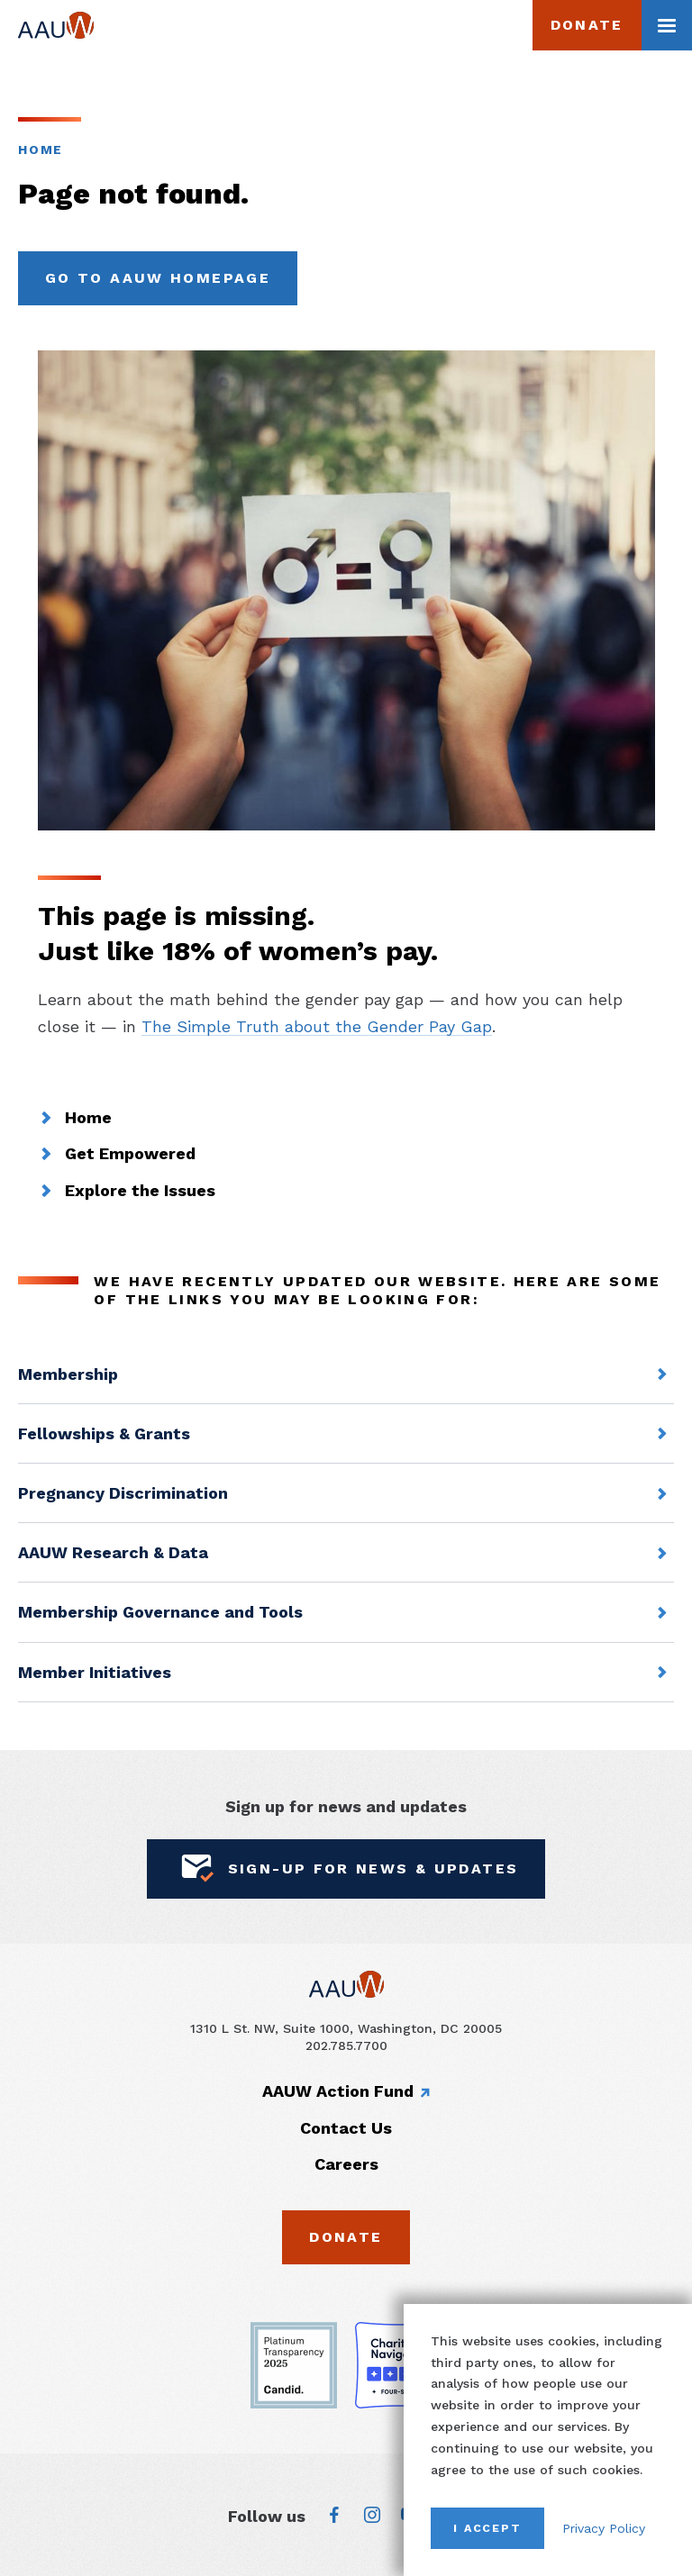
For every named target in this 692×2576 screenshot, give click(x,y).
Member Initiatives (94, 1672)
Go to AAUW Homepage (157, 277)
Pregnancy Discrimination (123, 1492)
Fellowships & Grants (104, 1433)
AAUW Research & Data (113, 1552)
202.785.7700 (346, 2045)
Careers (346, 2163)
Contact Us (346, 2127)
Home (40, 149)
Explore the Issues (140, 1191)
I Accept (487, 2528)
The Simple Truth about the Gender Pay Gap (316, 1026)
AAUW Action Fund (338, 2091)
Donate (587, 24)
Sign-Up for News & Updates (346, 1869)
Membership (68, 1374)
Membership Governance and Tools (160, 1611)
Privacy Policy (603, 2528)
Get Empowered (130, 1154)
